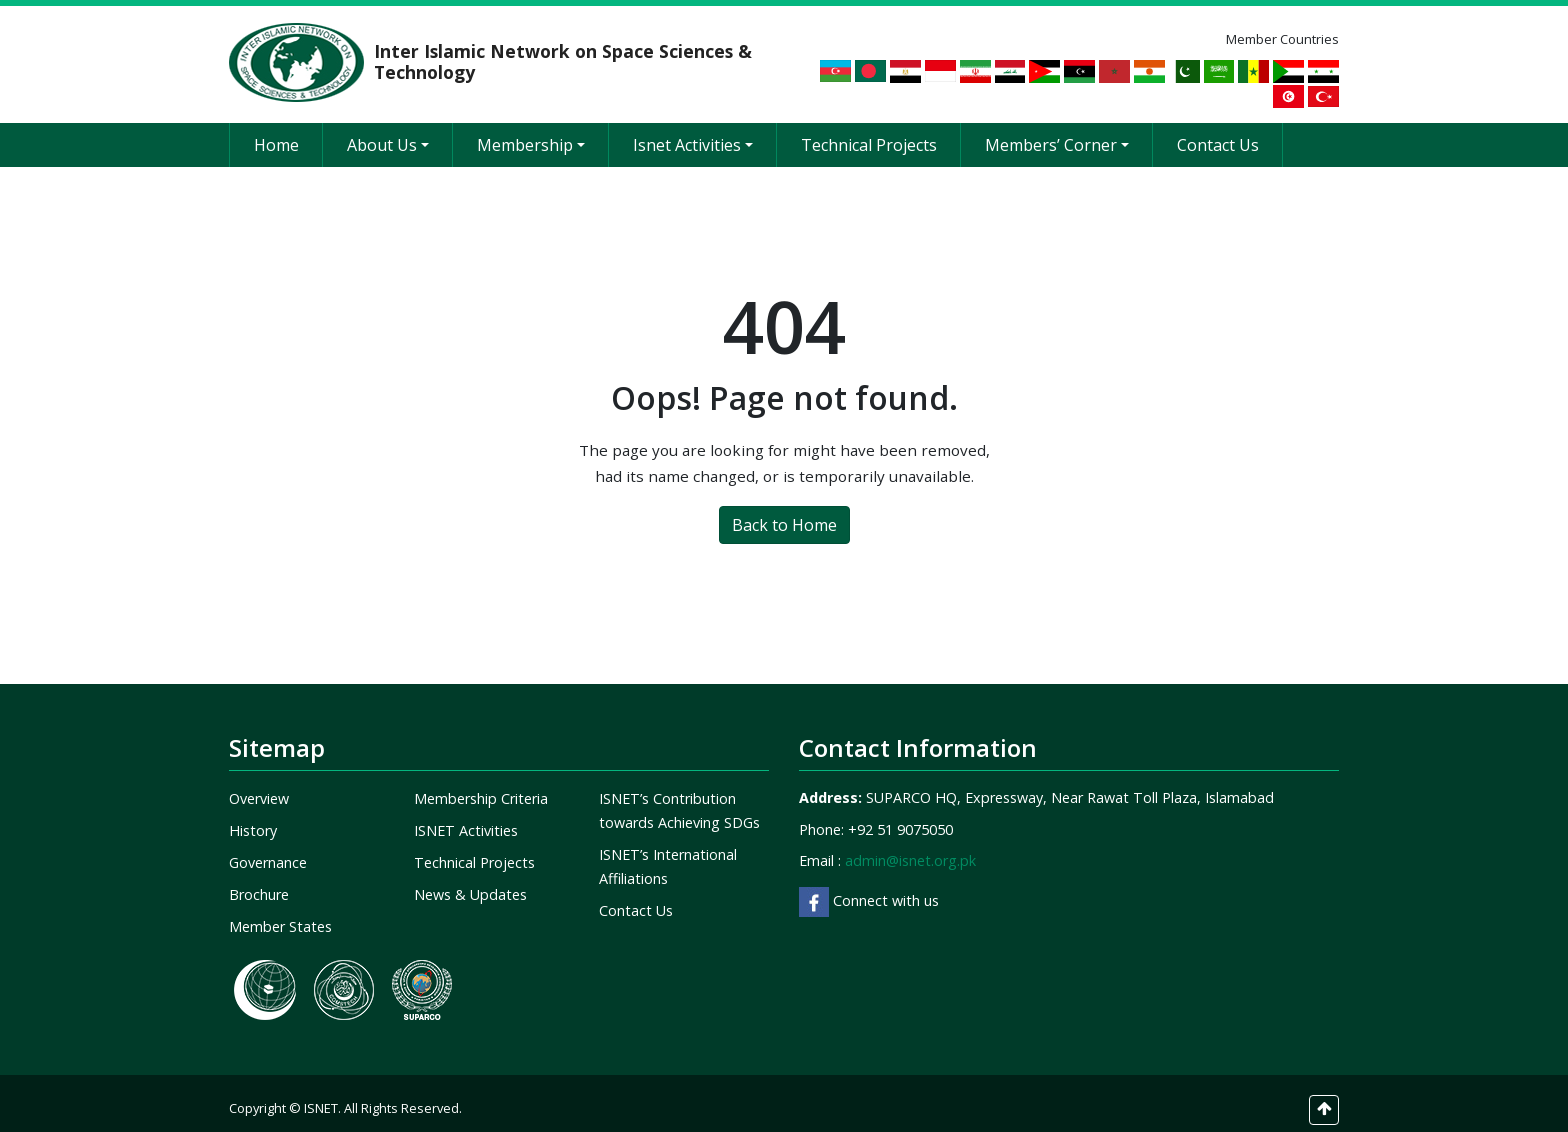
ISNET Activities (466, 817)
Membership (531, 132)
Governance (268, 849)
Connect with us (869, 887)
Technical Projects (869, 132)
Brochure (259, 881)
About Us (388, 132)
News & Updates (470, 881)
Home (276, 132)
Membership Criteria (481, 785)
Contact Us (1218, 132)
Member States (280, 913)
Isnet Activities (693, 132)
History (253, 817)
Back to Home (784, 511)
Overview (259, 785)
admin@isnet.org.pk (910, 847)
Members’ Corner (1057, 132)
